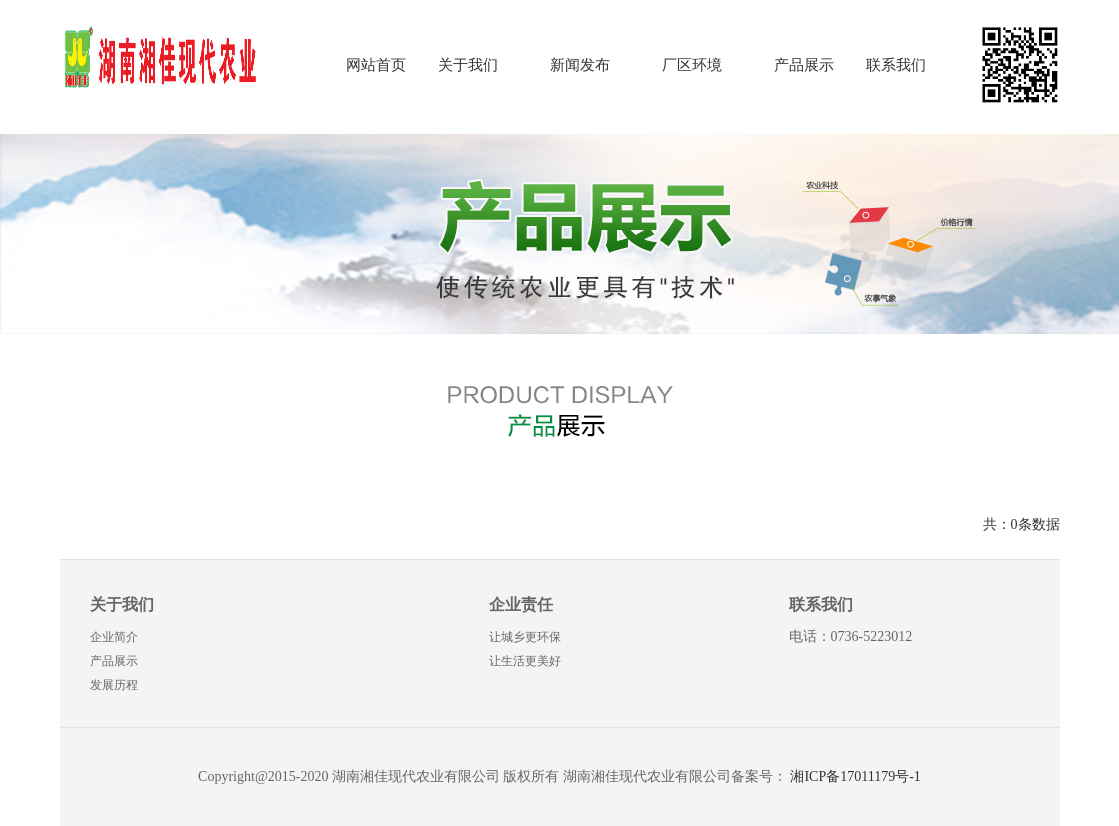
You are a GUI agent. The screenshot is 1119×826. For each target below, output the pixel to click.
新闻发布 (580, 65)
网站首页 (376, 65)
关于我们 (468, 65)
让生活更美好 (525, 661)
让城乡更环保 (525, 637)
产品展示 (804, 65)
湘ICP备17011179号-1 (855, 776)
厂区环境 (692, 65)
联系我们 (896, 65)
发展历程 (114, 685)
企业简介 (114, 637)
